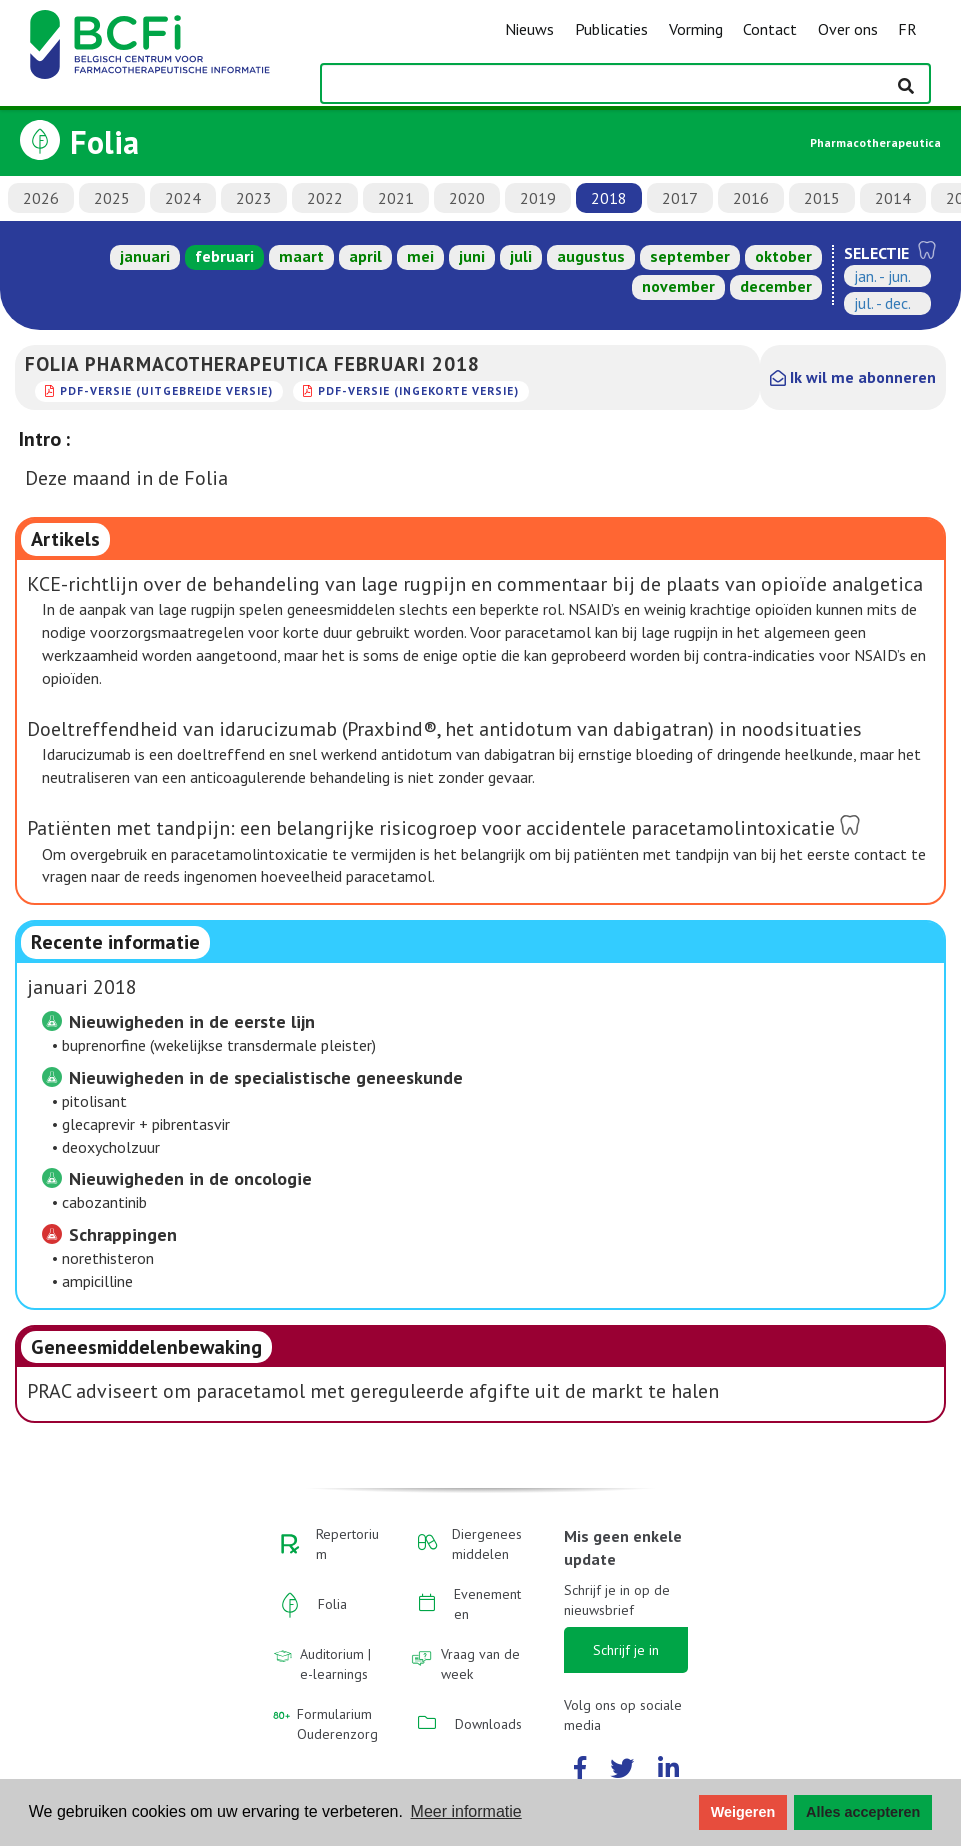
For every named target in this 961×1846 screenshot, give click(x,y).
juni (472, 256)
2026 (41, 198)
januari (145, 256)
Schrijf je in (626, 1650)
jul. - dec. (882, 303)
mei (420, 256)
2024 (183, 198)
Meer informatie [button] (466, 1811)
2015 (822, 198)
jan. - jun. (882, 276)
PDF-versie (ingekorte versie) (418, 390)
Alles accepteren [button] (863, 1812)
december (776, 286)
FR (907, 29)
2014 (893, 198)
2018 (609, 198)
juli (521, 256)
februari (224, 256)
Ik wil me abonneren (853, 377)
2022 (325, 198)
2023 (254, 198)
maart (301, 256)
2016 (751, 198)
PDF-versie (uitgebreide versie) (166, 390)
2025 (112, 198)
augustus (591, 256)
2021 (396, 198)
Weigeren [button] (743, 1812)
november (678, 286)
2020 (467, 198)
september (690, 256)
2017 (680, 198)
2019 (538, 198)
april (365, 256)
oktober (783, 256)
